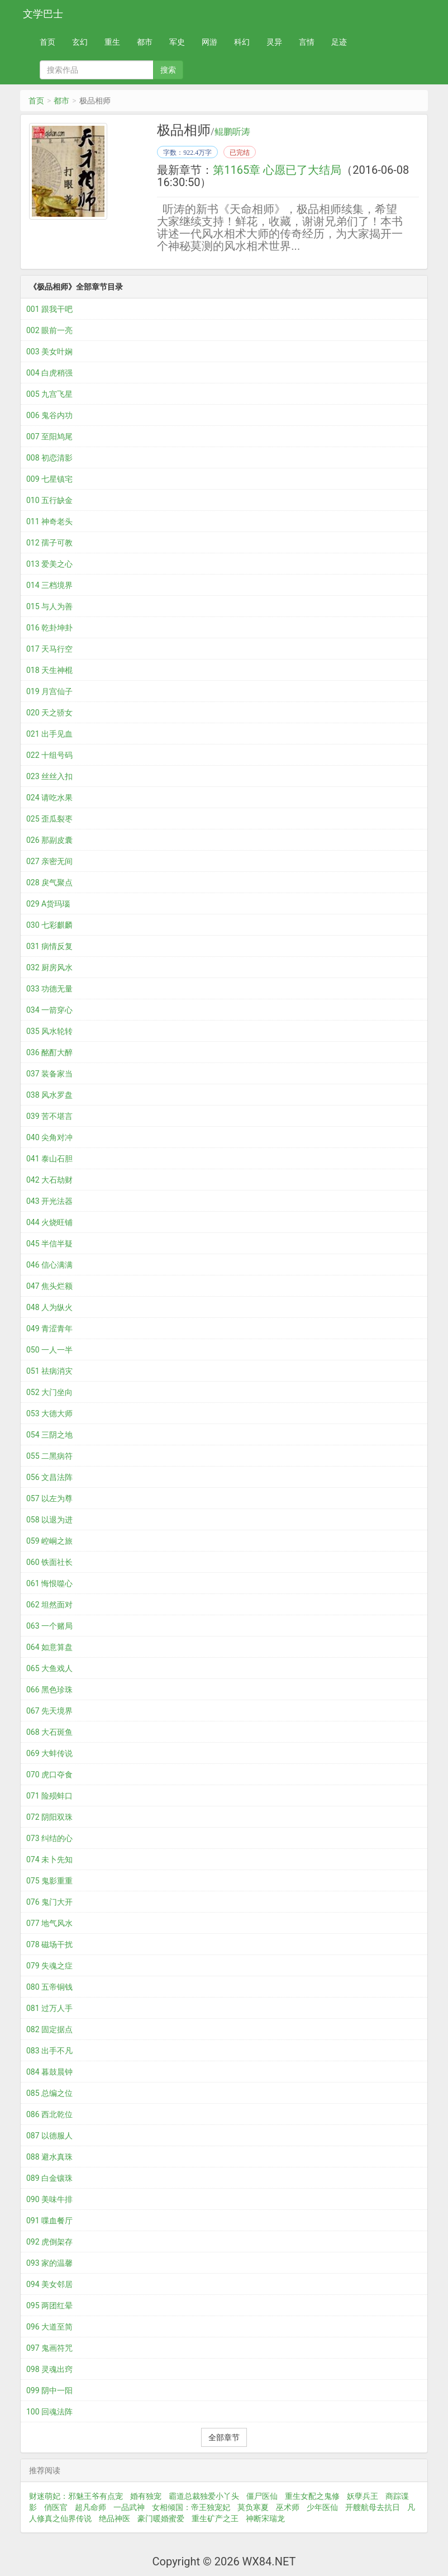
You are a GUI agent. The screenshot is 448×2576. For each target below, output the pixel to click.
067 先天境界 (49, 1710)
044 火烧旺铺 (49, 1222)
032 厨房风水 (49, 967)
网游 (209, 41)
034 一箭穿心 (49, 1009)
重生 (112, 41)
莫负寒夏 (253, 2507)
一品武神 (129, 2507)
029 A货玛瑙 (48, 903)
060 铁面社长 (49, 1562)
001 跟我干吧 (49, 309)
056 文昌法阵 (49, 1477)
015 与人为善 (49, 606)
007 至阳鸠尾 (49, 436)
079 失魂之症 (49, 1965)
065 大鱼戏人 (49, 1668)
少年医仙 (322, 2507)
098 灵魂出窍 (49, 2369)
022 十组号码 (49, 755)
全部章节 (224, 2437)
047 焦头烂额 (49, 1286)
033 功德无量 (49, 988)
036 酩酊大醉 (49, 1052)
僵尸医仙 (262, 2496)
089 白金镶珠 (49, 2178)
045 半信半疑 (49, 1243)
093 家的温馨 (49, 2263)
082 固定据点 (49, 2029)
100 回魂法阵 (49, 2411)
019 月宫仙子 (49, 691)
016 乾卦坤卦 (49, 627)
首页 (47, 41)
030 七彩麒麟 (49, 925)
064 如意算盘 (49, 1647)
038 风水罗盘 (49, 1094)
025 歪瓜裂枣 (49, 818)
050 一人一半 (49, 1349)
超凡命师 (90, 2507)
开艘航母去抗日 (372, 2507)
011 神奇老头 (49, 521)
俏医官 (56, 2507)
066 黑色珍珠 (49, 1689)
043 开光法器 (49, 1201)
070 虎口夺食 (49, 1774)
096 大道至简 (49, 2326)
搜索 (168, 69)
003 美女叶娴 (49, 351)
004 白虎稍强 (49, 372)
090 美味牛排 (49, 2199)
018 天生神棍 (49, 670)
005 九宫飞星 (49, 394)
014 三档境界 (49, 585)
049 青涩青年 (49, 1328)
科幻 (242, 41)
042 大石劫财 (49, 1179)
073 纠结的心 (49, 1838)
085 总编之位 (49, 2093)
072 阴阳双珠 (49, 1817)
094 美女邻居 (49, 2284)
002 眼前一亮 (49, 330)
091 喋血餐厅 (49, 2220)
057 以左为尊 (49, 1498)
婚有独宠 (145, 2496)
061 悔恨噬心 (49, 1583)
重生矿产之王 (215, 2518)
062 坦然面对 (49, 1604)
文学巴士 (43, 14)
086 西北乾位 (49, 2114)
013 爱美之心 (49, 563)
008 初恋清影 (49, 457)
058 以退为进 (49, 1519)
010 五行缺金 (49, 500)
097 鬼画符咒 (49, 2347)
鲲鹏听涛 (232, 132)
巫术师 (287, 2507)
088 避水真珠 (49, 2156)
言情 (306, 41)
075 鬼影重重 (49, 1880)
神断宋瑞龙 (265, 2518)
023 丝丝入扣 (49, 776)
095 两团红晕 (49, 2305)
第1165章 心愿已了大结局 (277, 170)
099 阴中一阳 (49, 2390)
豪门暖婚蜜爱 (160, 2518)
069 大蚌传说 (49, 1753)
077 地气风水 (49, 1923)
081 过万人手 (49, 2008)
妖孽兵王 (362, 2496)
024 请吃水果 (49, 797)
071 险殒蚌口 (49, 1795)
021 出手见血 (49, 733)
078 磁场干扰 (49, 1944)
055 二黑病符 (49, 1455)
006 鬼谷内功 (49, 415)
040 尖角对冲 (49, 1137)
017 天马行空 (49, 648)
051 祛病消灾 (49, 1371)
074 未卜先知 (49, 1859)
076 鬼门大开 (49, 1901)
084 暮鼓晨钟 (49, 2071)
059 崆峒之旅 (49, 1540)
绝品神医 (114, 2518)
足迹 (339, 41)
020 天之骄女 (49, 712)
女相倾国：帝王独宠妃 (191, 2507)
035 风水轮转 (49, 1031)
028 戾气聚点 (49, 882)
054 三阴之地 (49, 1434)
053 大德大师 (49, 1413)
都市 (144, 41)
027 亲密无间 (49, 861)
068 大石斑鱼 (49, 1732)
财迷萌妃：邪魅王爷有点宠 (76, 2496)
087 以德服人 (49, 2135)
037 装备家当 (49, 1073)
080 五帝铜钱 (49, 1986)
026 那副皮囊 (49, 840)
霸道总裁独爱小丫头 (204, 2496)
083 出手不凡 (49, 2050)
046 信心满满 (49, 1264)
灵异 (274, 41)
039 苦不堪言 (49, 1116)
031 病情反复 (49, 946)
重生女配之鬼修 (312, 2496)
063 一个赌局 (49, 1625)
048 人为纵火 (49, 1307)
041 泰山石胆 (49, 1158)
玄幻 (80, 41)
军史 (177, 41)
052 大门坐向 (49, 1392)
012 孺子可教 (49, 542)
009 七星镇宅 (49, 479)
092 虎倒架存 (49, 2241)
